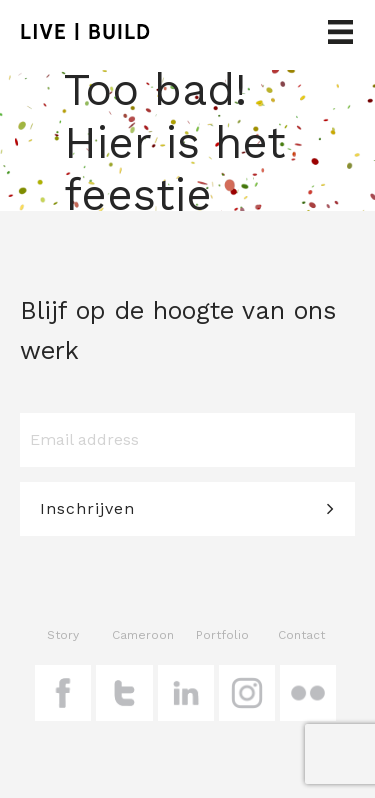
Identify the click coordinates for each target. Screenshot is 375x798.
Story (63, 635)
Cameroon (143, 635)
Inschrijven (87, 508)
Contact (301, 635)
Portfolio (222, 635)
